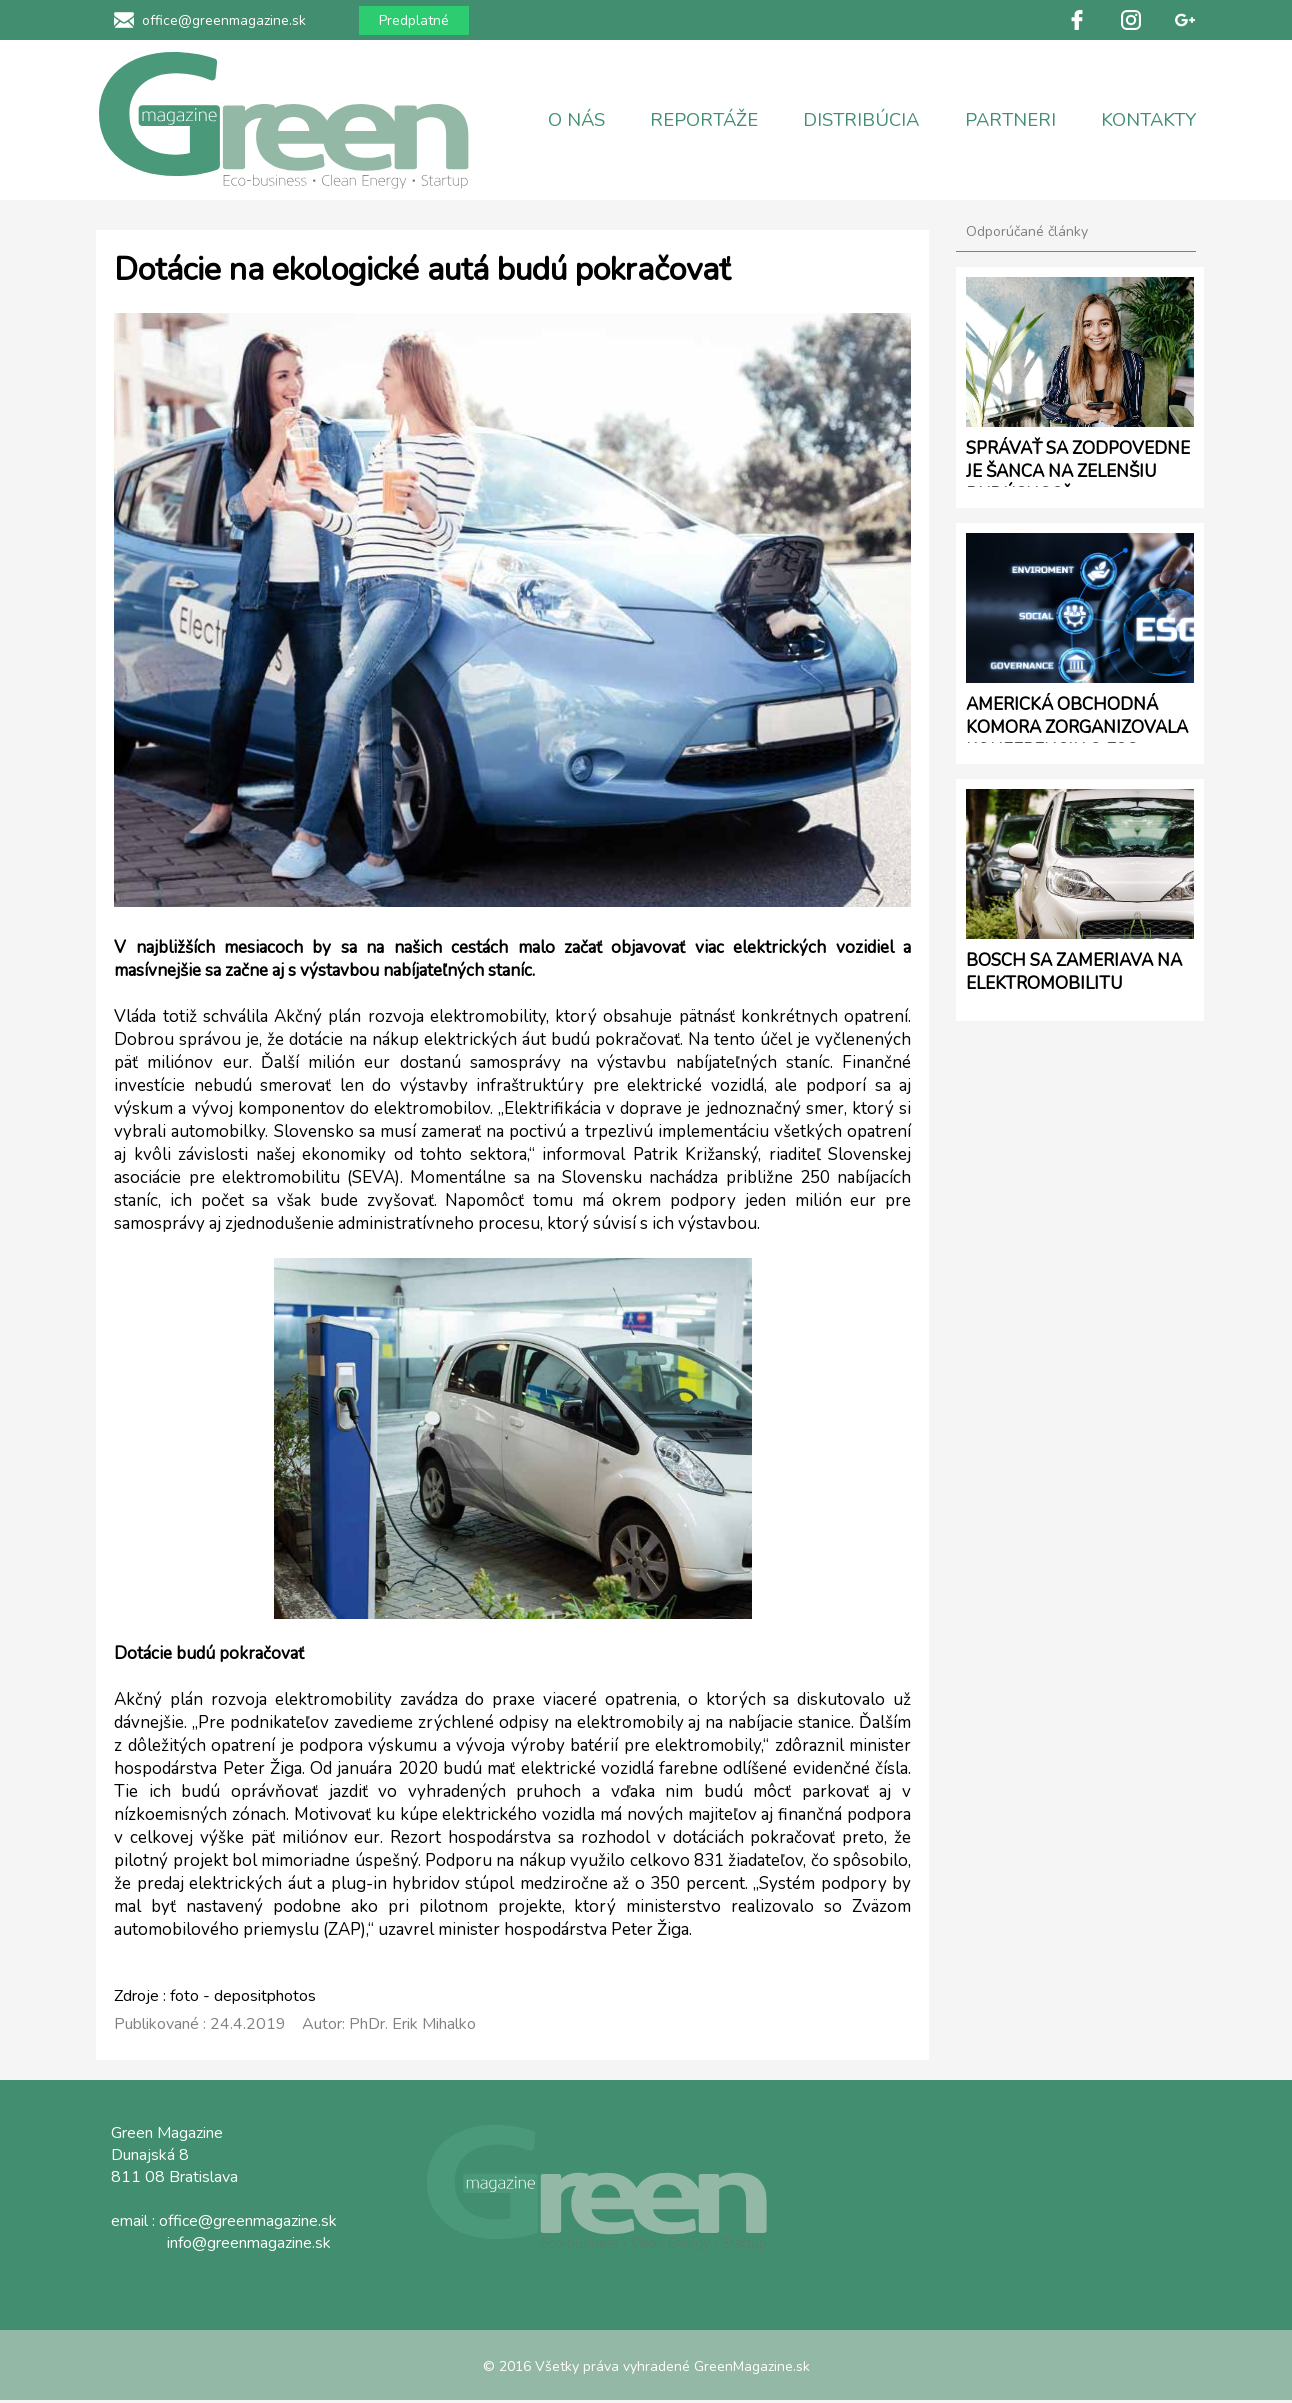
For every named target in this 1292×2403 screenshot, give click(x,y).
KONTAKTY (1148, 120)
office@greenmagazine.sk (224, 20)
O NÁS (576, 120)
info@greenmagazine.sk (249, 2243)
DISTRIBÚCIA (861, 120)
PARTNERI (1010, 120)
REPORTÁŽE (704, 120)
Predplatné (414, 20)
